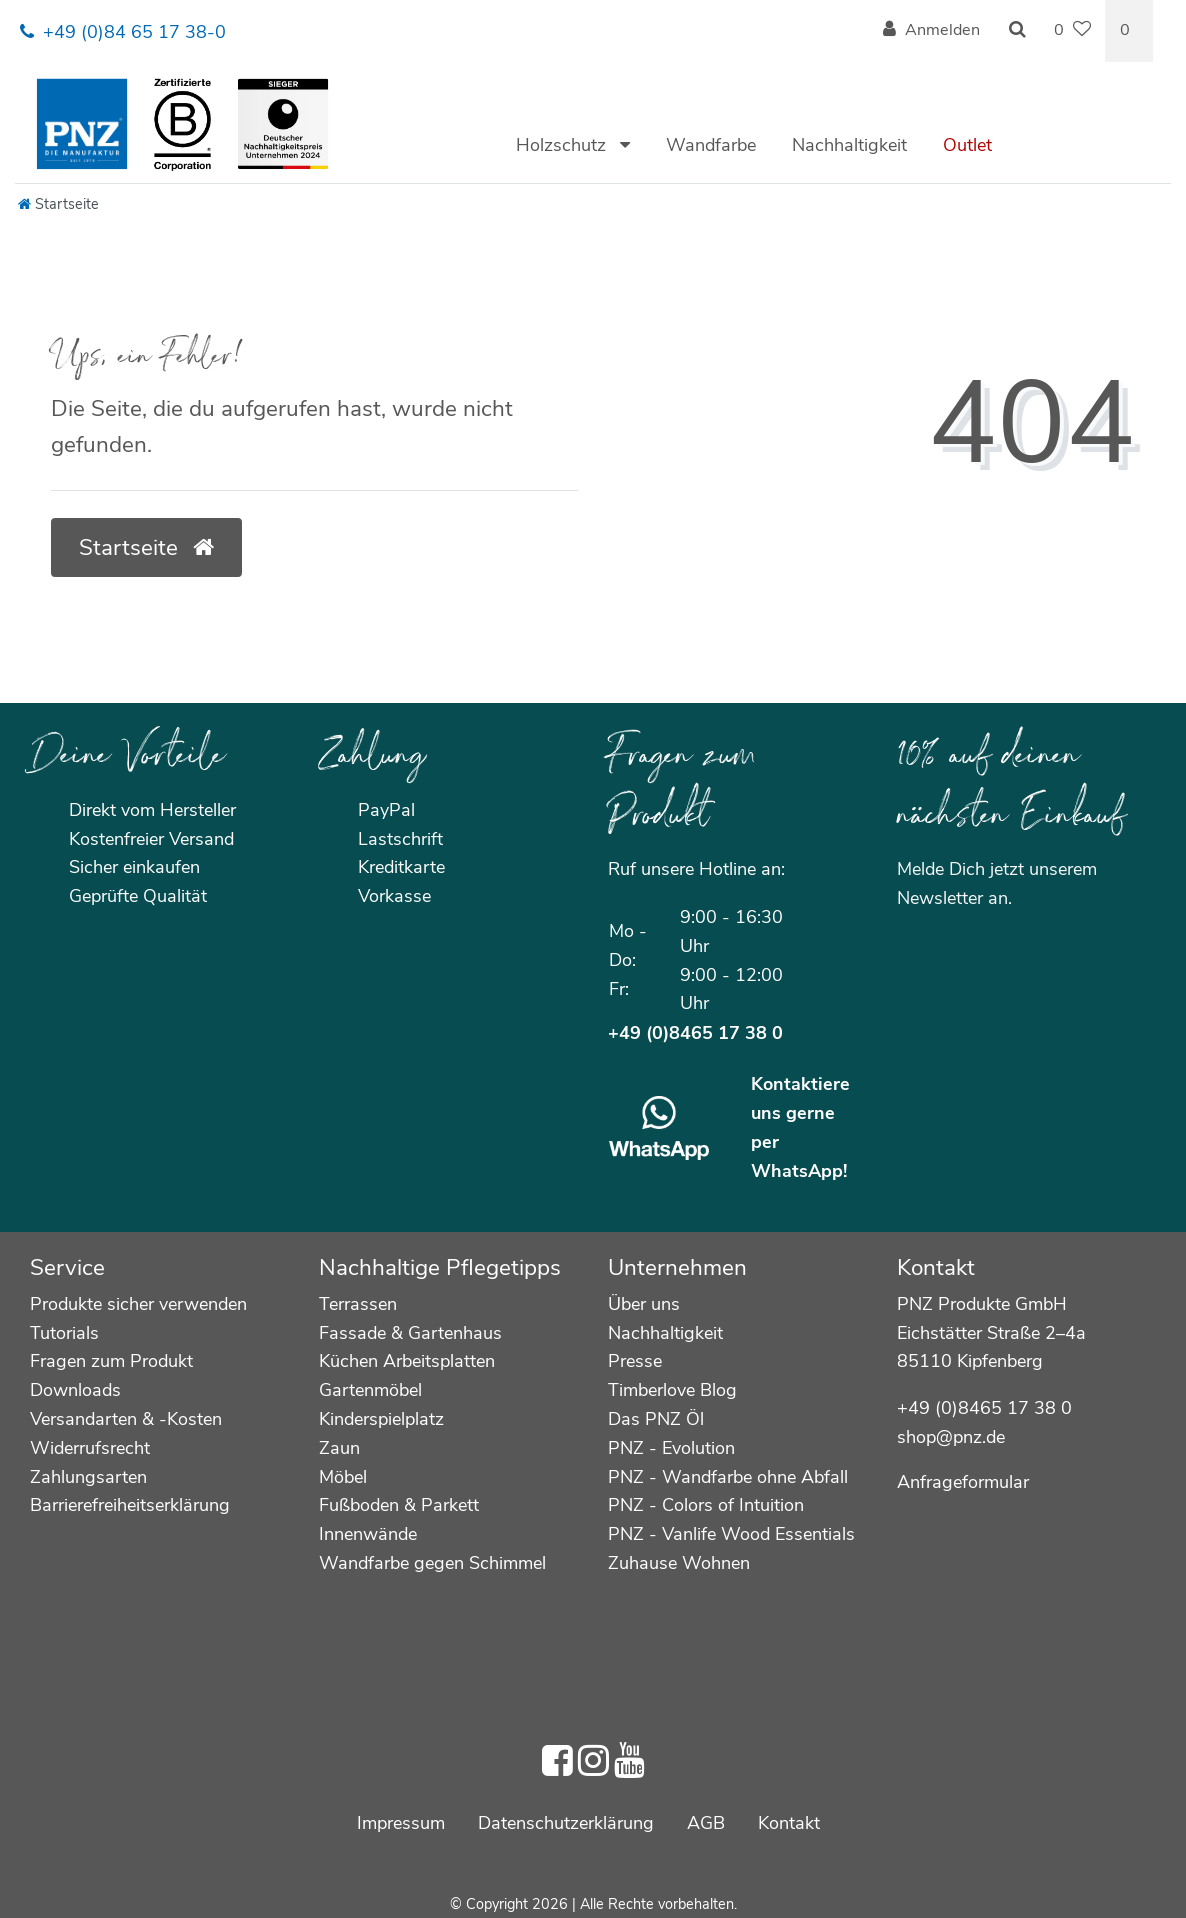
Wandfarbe (711, 145)
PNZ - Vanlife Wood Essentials (731, 1534)
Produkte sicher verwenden (138, 1304)
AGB (706, 1823)
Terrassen (358, 1304)
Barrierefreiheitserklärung (130, 1505)
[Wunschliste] (1072, 31)
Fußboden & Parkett (399, 1505)
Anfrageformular (963, 1482)
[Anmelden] (931, 31)
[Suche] (1017, 31)
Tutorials (64, 1333)
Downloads (75, 1390)
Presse (635, 1361)
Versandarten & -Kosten (126, 1419)
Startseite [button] (146, 547)
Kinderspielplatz (381, 1419)
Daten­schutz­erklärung (566, 1823)
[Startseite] (58, 204)
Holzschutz (563, 145)
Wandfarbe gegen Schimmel (432, 1563)
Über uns (644, 1304)
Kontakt (789, 1823)
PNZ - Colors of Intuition (706, 1505)
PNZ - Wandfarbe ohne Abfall (728, 1477)
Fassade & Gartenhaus (410, 1333)
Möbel (343, 1477)
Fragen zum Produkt (111, 1361)
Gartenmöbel (370, 1390)
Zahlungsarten (88, 1477)
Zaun (339, 1448)
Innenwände (368, 1534)
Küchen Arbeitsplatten (407, 1361)
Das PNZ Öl (656, 1419)
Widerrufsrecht (90, 1448)
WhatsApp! (799, 1171)
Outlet (967, 145)
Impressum (401, 1823)
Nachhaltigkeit (849, 145)
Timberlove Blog (672, 1390)
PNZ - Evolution (671, 1448)
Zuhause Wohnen (679, 1563)
